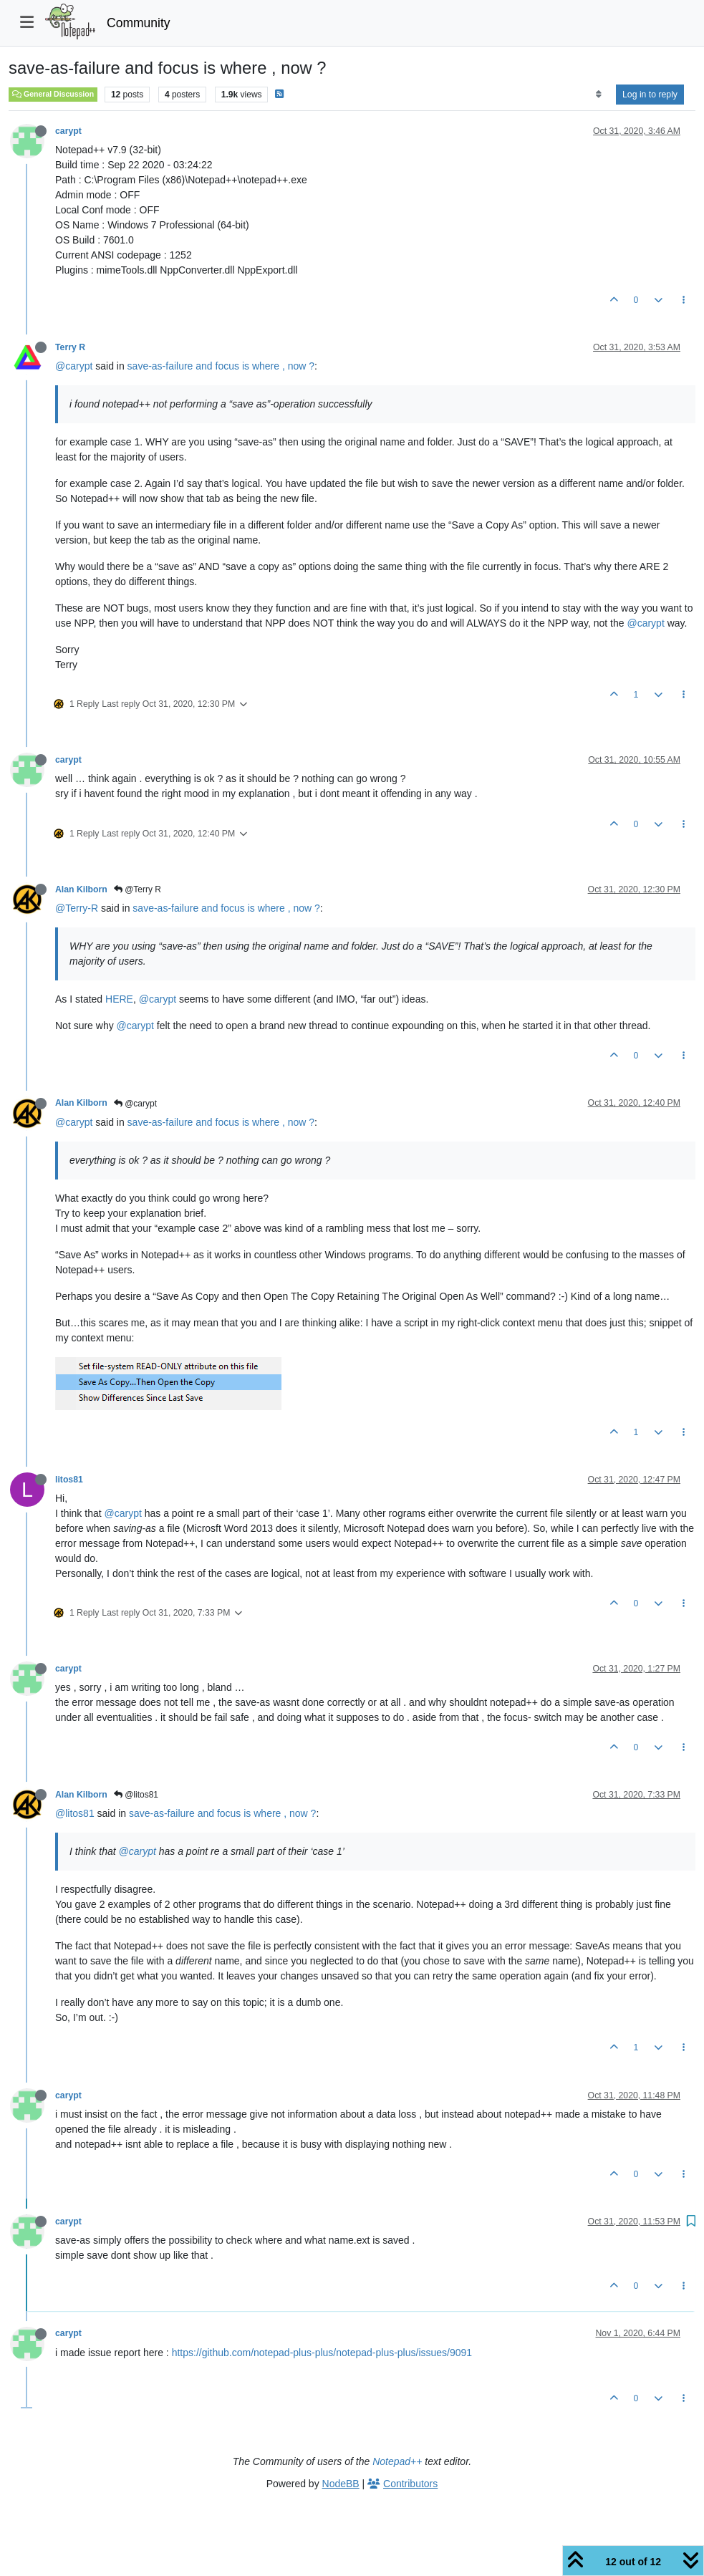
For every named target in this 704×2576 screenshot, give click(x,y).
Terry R (70, 347)
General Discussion (53, 94)
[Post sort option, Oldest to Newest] (598, 95)
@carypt (73, 366)
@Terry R (137, 889)
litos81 (69, 1480)
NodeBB (341, 2483)
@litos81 (136, 1795)
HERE (119, 999)
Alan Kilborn (81, 889)
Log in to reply (650, 95)
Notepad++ (397, 2461)
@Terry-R (76, 908)
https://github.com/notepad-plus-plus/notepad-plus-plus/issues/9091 (322, 2352)
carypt (68, 131)
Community (138, 23)
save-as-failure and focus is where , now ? (220, 366)
